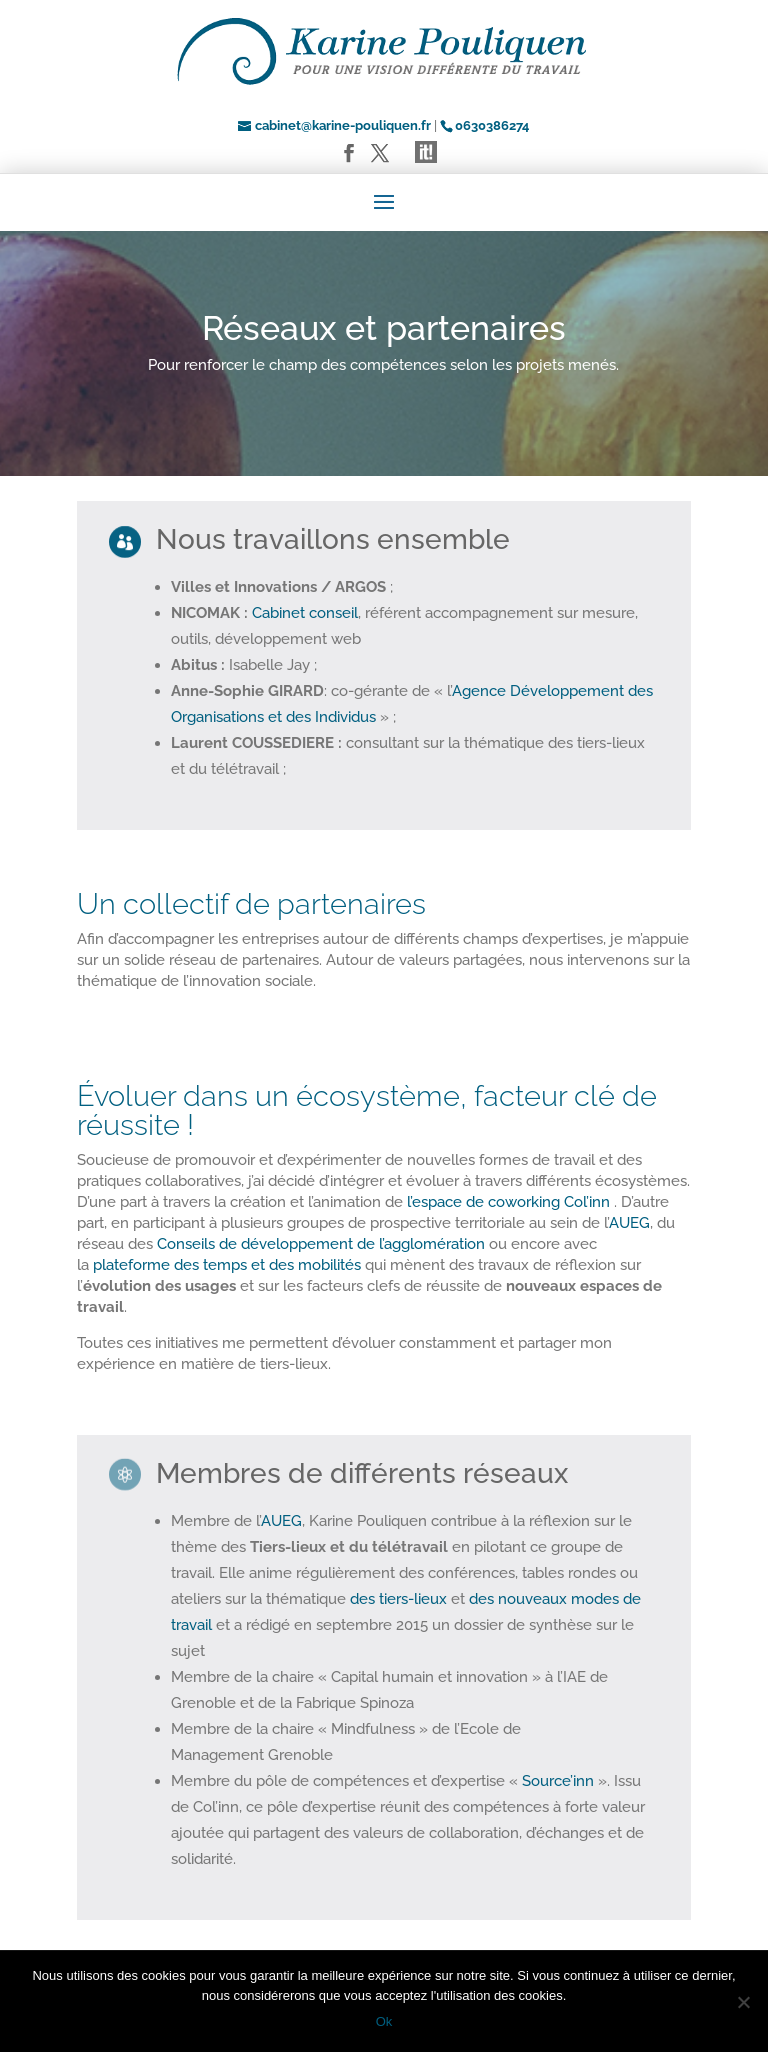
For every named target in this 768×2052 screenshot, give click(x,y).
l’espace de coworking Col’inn (508, 1202)
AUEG (629, 1223)
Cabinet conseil (305, 613)
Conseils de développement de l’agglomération (321, 1244)
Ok (384, 2021)
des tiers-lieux (398, 1599)
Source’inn (558, 1781)
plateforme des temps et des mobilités (227, 1265)
